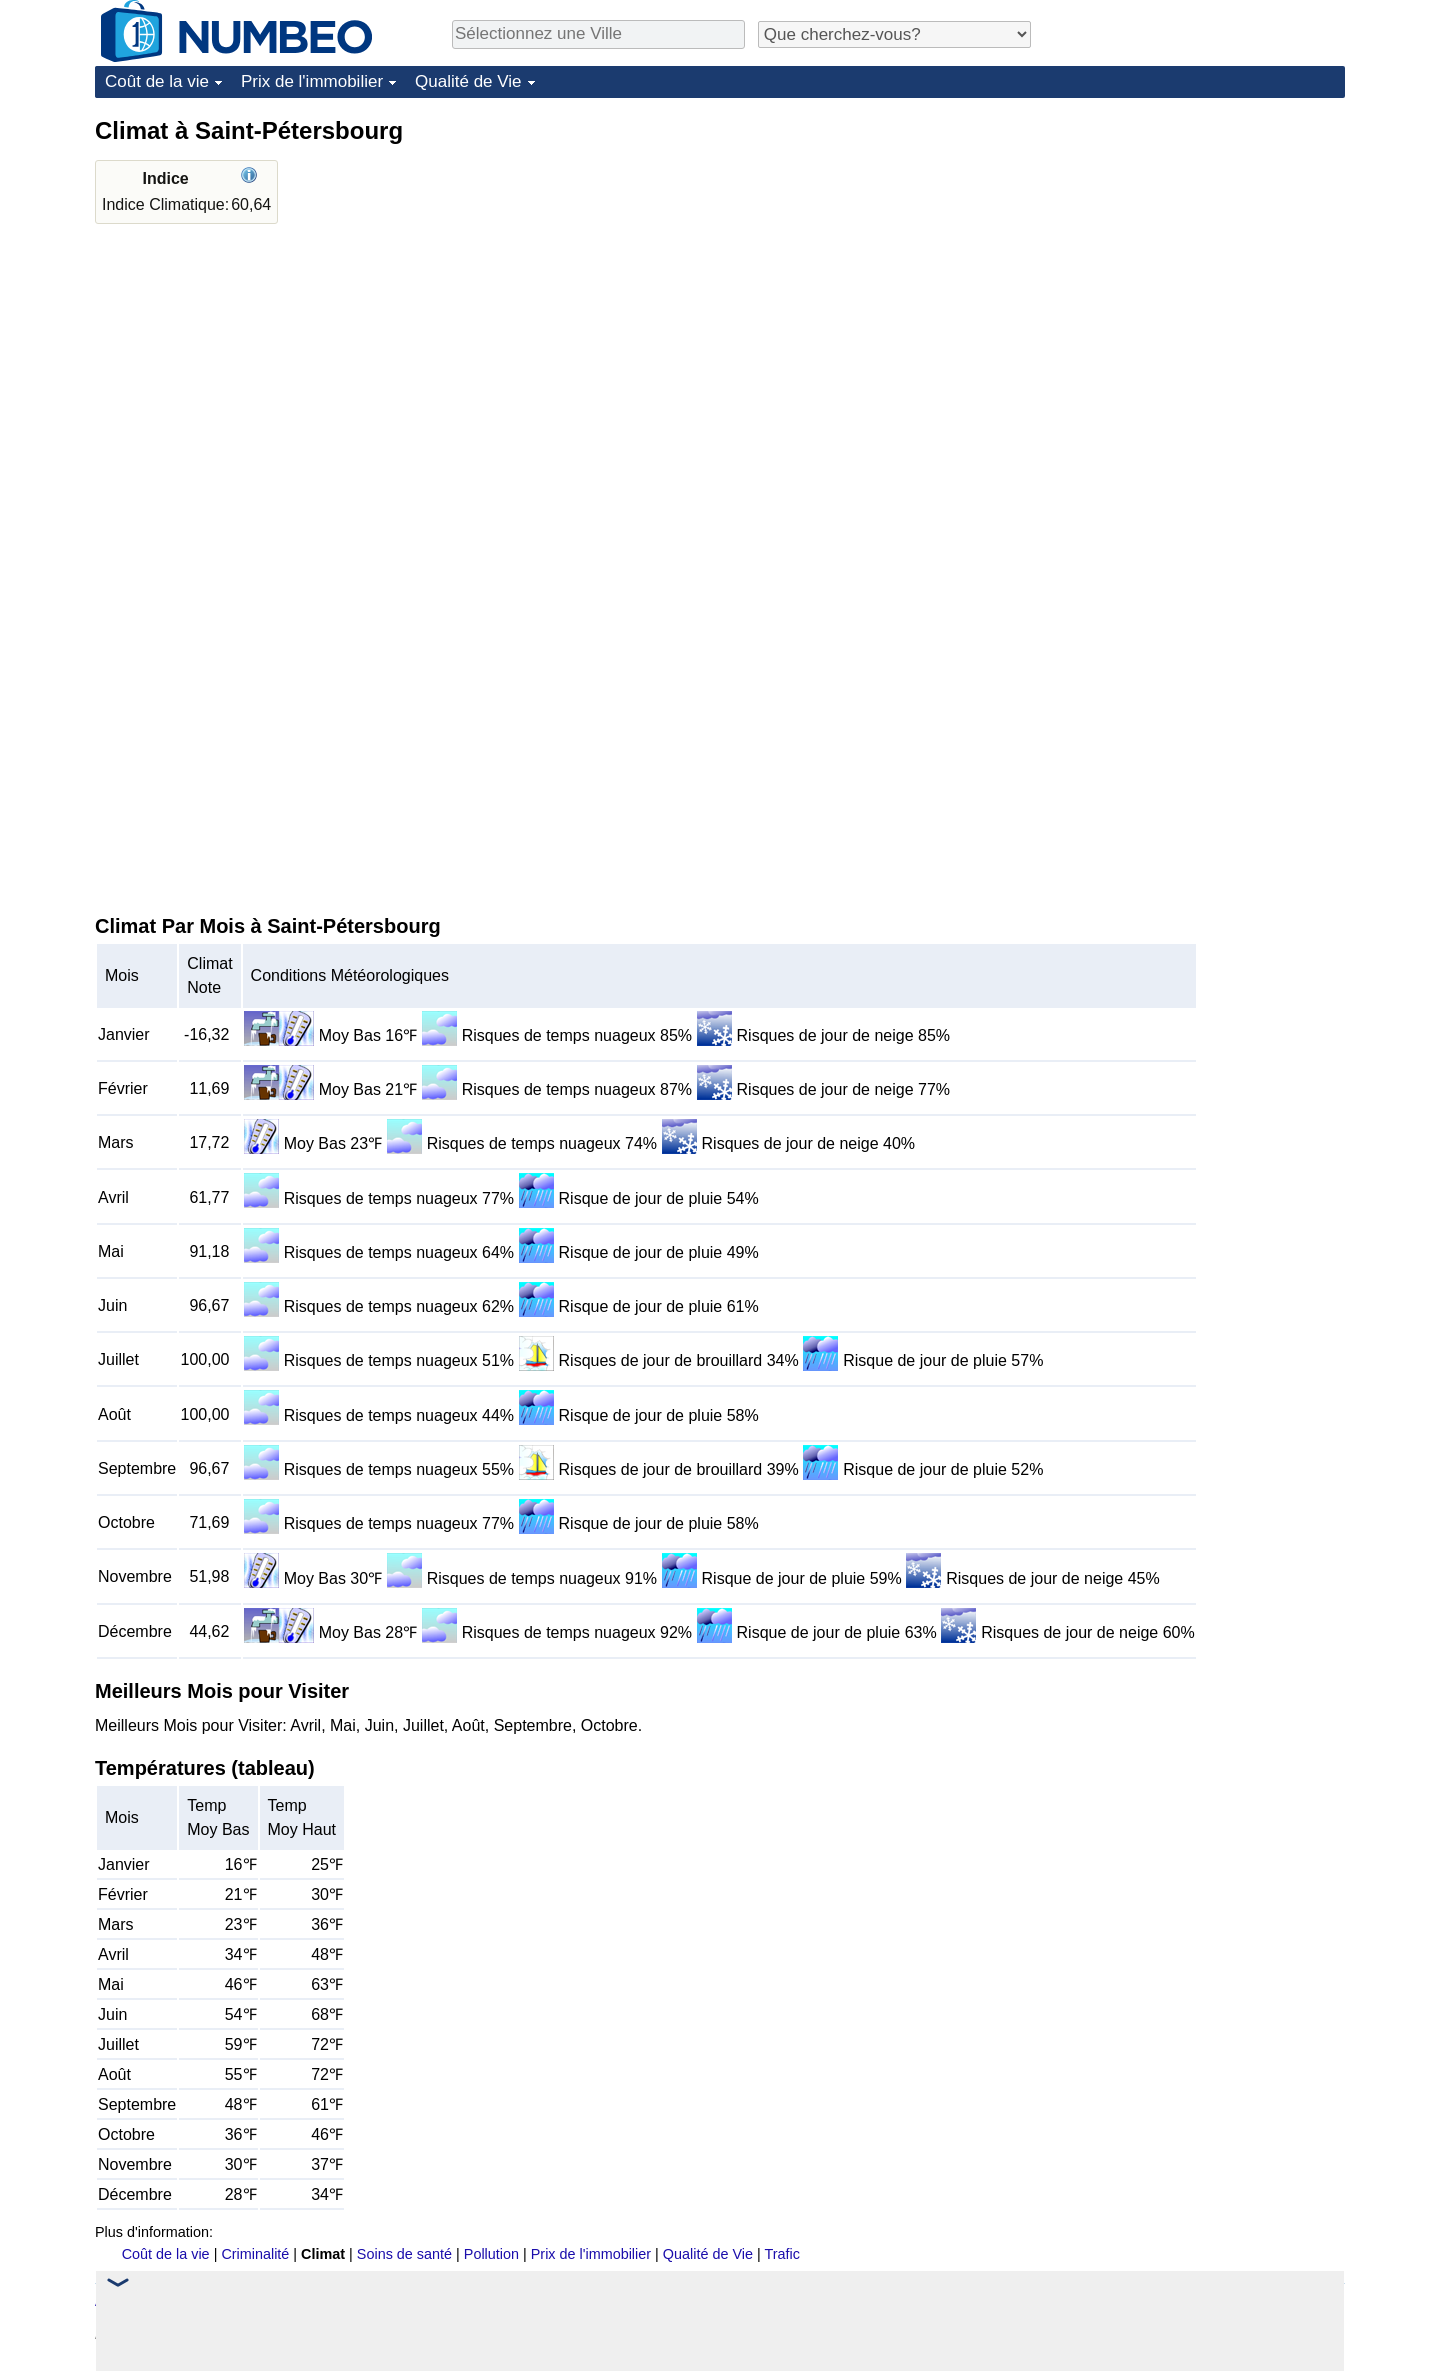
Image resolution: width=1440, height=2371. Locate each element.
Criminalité (255, 2254)
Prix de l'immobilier (312, 81)
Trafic (781, 2254)
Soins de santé (404, 2254)
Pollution (491, 2254)
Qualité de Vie (468, 81)
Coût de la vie (157, 81)
